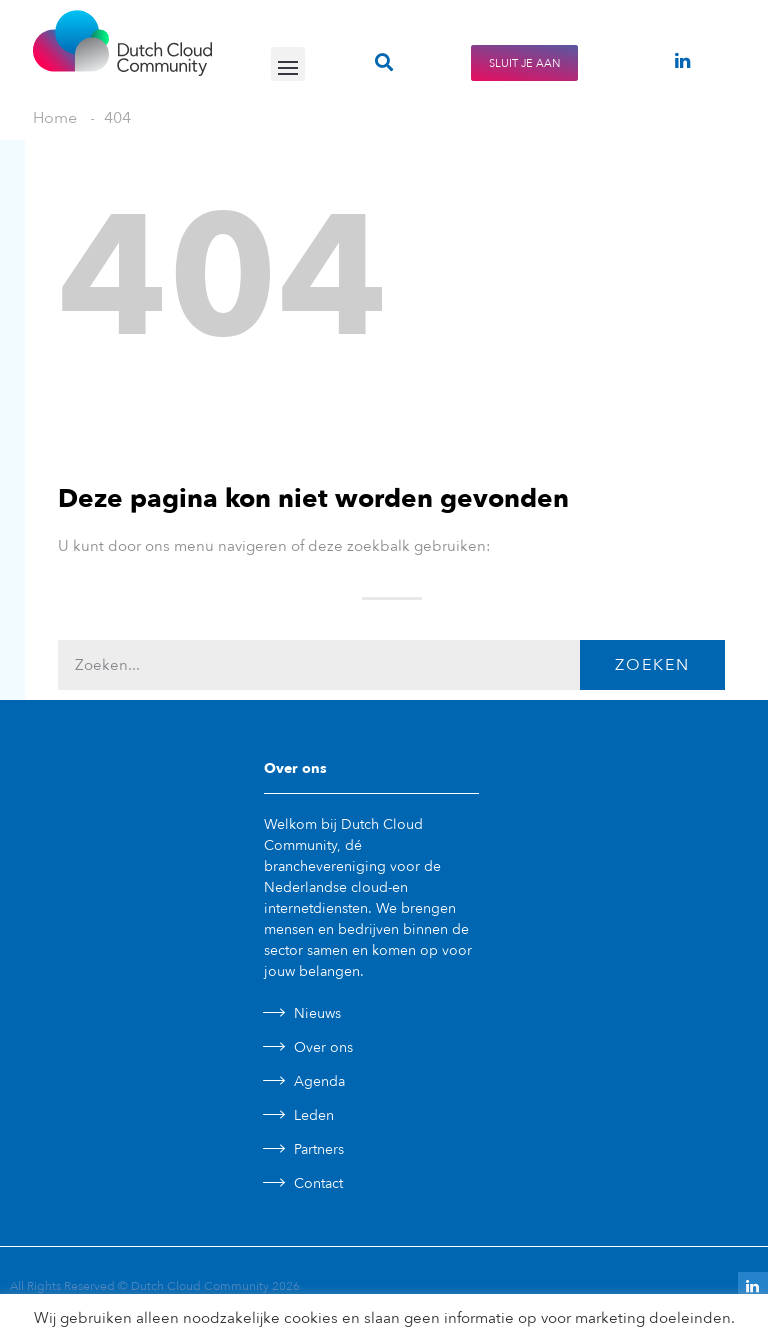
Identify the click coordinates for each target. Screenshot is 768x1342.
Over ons (323, 1047)
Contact (318, 1183)
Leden (314, 1115)
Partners (319, 1149)
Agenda (319, 1081)
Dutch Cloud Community (200, 1286)
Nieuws (317, 1013)
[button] (288, 64)
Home (55, 118)
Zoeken (652, 665)
